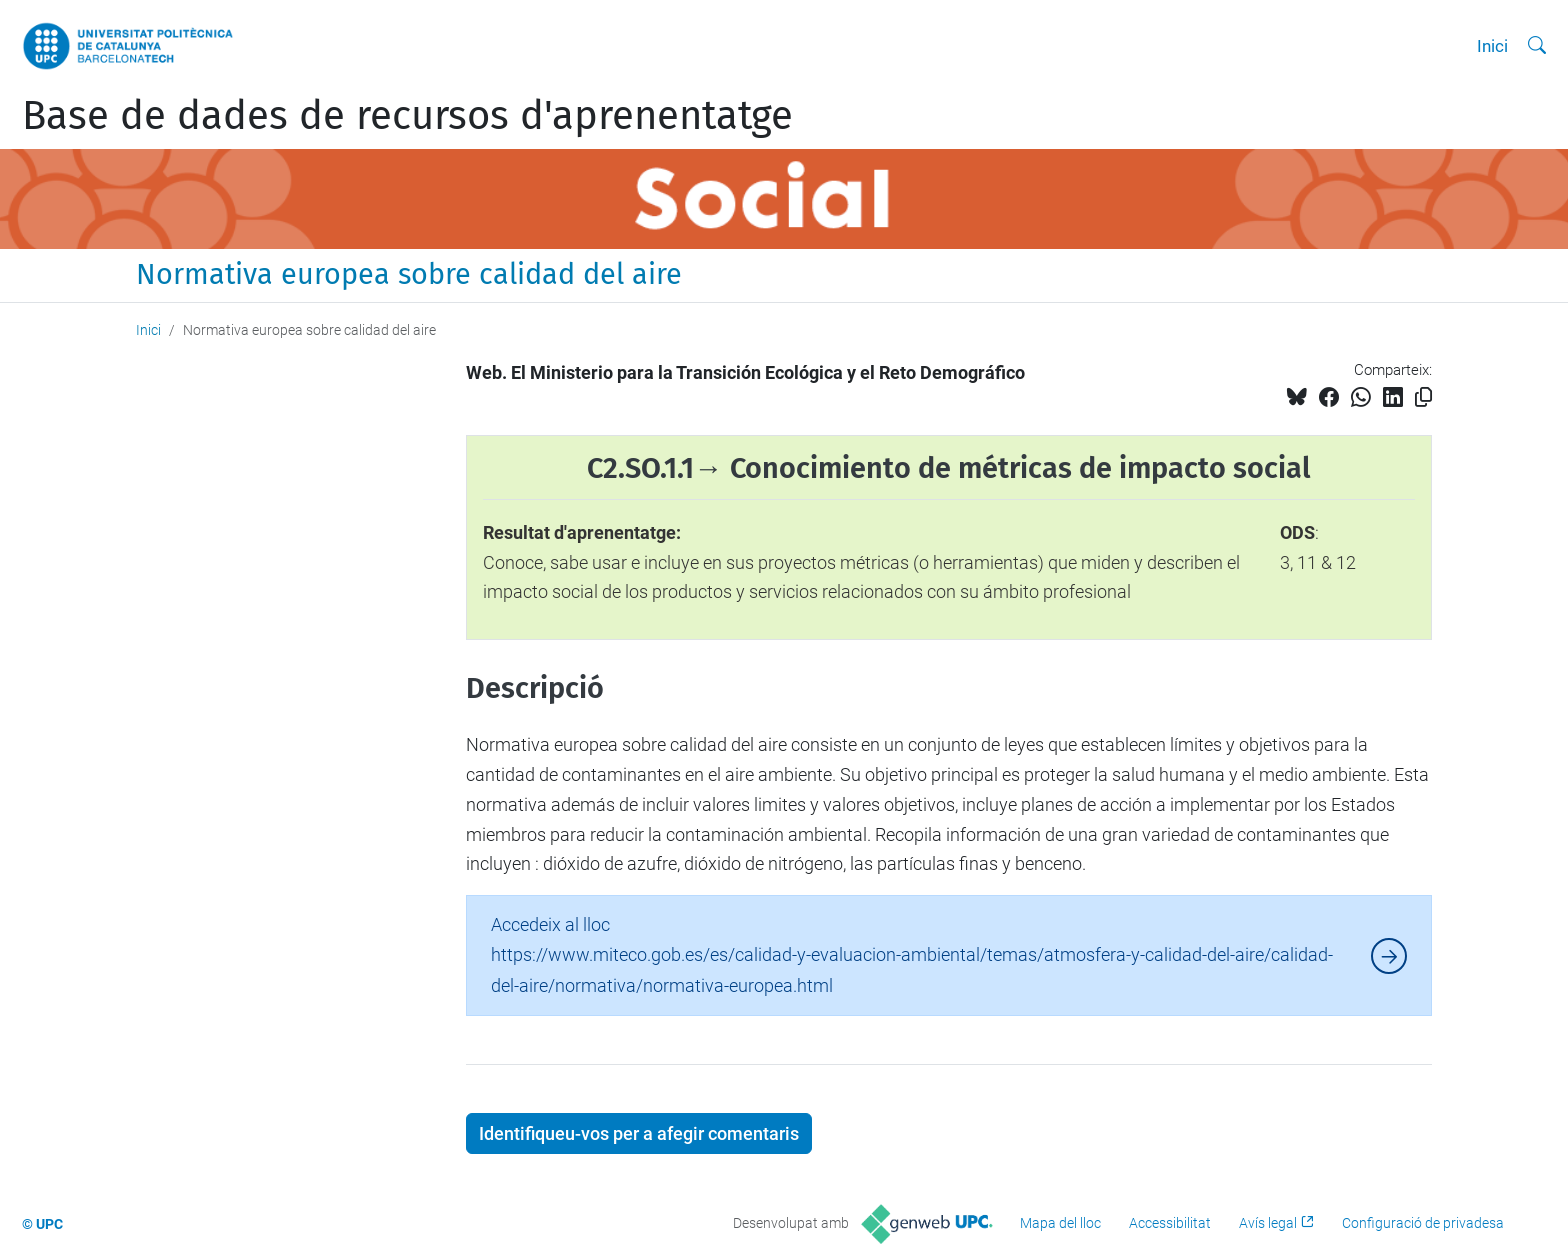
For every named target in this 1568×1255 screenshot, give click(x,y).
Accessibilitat (1170, 1223)
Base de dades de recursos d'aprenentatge (407, 116)
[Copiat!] (1423, 397)
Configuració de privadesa (1423, 1223)
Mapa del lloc (1060, 1223)
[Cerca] (1537, 46)
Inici (1492, 46)
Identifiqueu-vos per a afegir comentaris (639, 1133)
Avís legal (1268, 1223)
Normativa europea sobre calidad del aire (409, 274)
